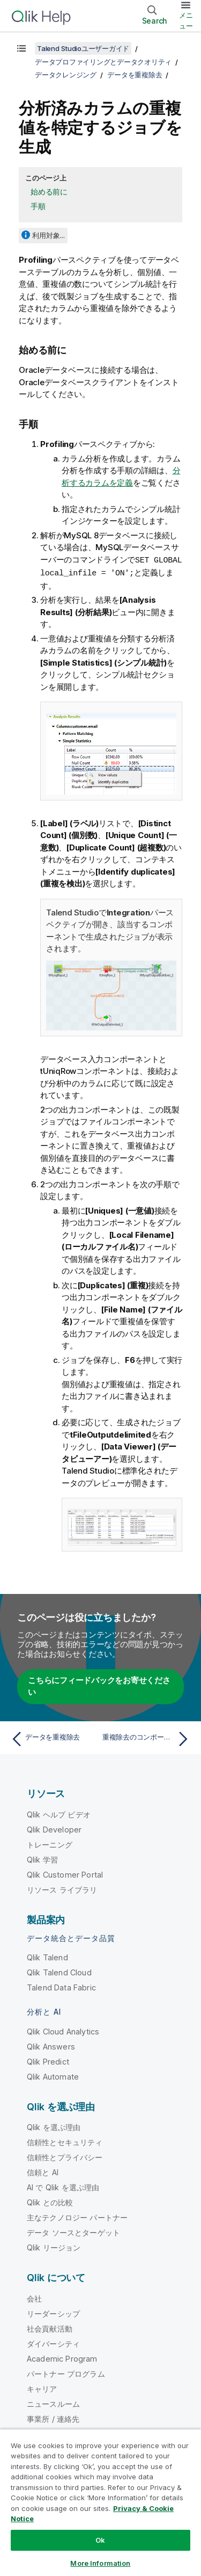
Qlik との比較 (50, 2201)
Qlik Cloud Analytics (63, 2030)
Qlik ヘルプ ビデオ (59, 1813)
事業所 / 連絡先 (53, 2417)
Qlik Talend (47, 1956)
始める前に (49, 191)
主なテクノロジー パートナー (77, 2216)
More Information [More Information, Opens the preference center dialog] (100, 2563)
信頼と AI (42, 2171)
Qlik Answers (51, 2045)
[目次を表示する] (21, 48)
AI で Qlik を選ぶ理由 (63, 2186)
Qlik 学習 (42, 1858)
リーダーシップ (53, 2312)
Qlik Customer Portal (65, 1873)
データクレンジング (65, 74)
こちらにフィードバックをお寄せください (99, 1685)
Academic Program (62, 2357)
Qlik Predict (48, 2060)
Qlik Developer (54, 1828)
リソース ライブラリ (62, 1888)
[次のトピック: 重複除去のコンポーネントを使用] (147, 1738)
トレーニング (49, 1843)
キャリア (42, 2387)
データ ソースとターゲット (73, 2231)
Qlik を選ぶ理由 (54, 2126)
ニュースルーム (53, 2402)
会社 (34, 2297)
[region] (100, 2502)
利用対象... (48, 235)
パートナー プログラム (66, 2372)
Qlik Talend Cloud (59, 1971)
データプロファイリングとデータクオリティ (103, 61)
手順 (38, 206)
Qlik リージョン (54, 2246)
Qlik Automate (53, 2075)
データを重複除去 (134, 74)
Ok (100, 2540)
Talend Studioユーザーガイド (83, 48)
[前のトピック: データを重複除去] (53, 1738)
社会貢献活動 (49, 2327)
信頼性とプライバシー (65, 2156)
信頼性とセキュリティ (65, 2141)
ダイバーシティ (53, 2342)
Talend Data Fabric (61, 1986)
